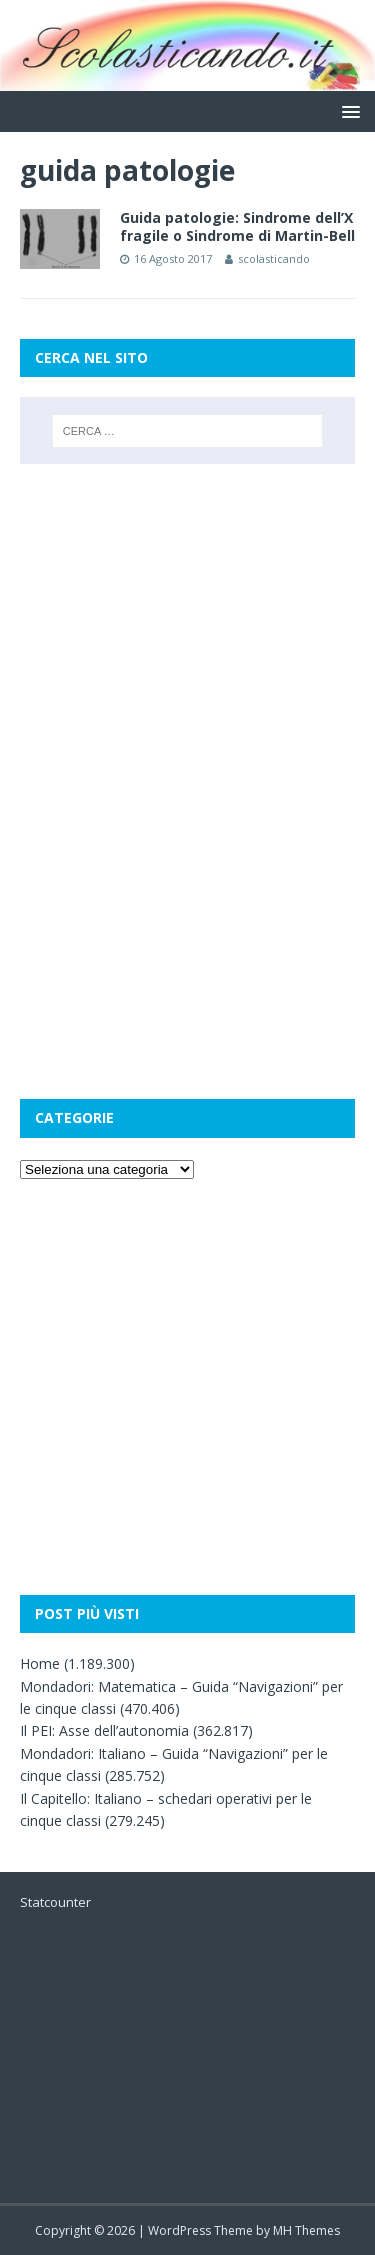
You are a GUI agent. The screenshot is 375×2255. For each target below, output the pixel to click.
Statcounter (55, 1902)
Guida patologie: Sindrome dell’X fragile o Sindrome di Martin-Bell (237, 226)
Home (40, 1663)
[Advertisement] (187, 584)
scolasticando (274, 258)
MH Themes (306, 2230)
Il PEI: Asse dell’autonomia (104, 1730)
